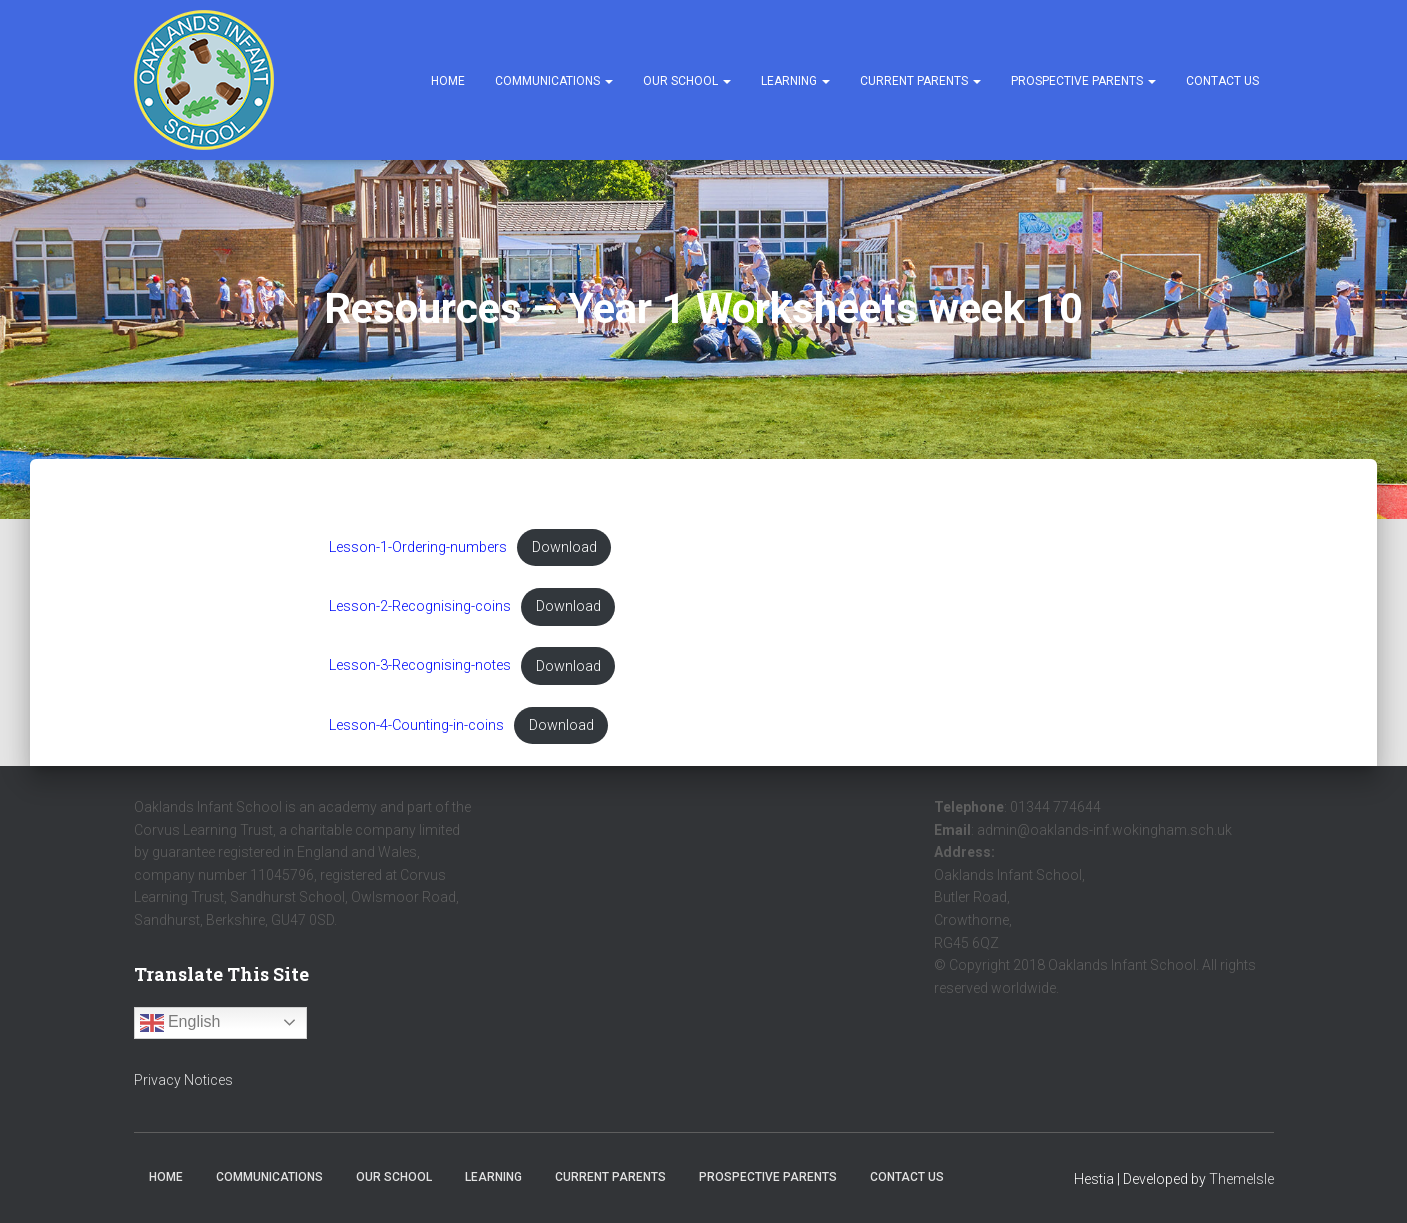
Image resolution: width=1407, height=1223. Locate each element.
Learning (795, 81)
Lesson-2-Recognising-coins (420, 606)
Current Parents (920, 81)
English (180, 1023)
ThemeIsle (1241, 1179)
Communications (554, 81)
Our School (687, 81)
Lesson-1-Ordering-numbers (418, 547)
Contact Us (1222, 81)
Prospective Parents (1083, 81)
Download (564, 547)
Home (448, 81)
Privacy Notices (183, 1080)
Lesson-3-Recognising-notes (420, 666)
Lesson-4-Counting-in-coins (416, 725)
